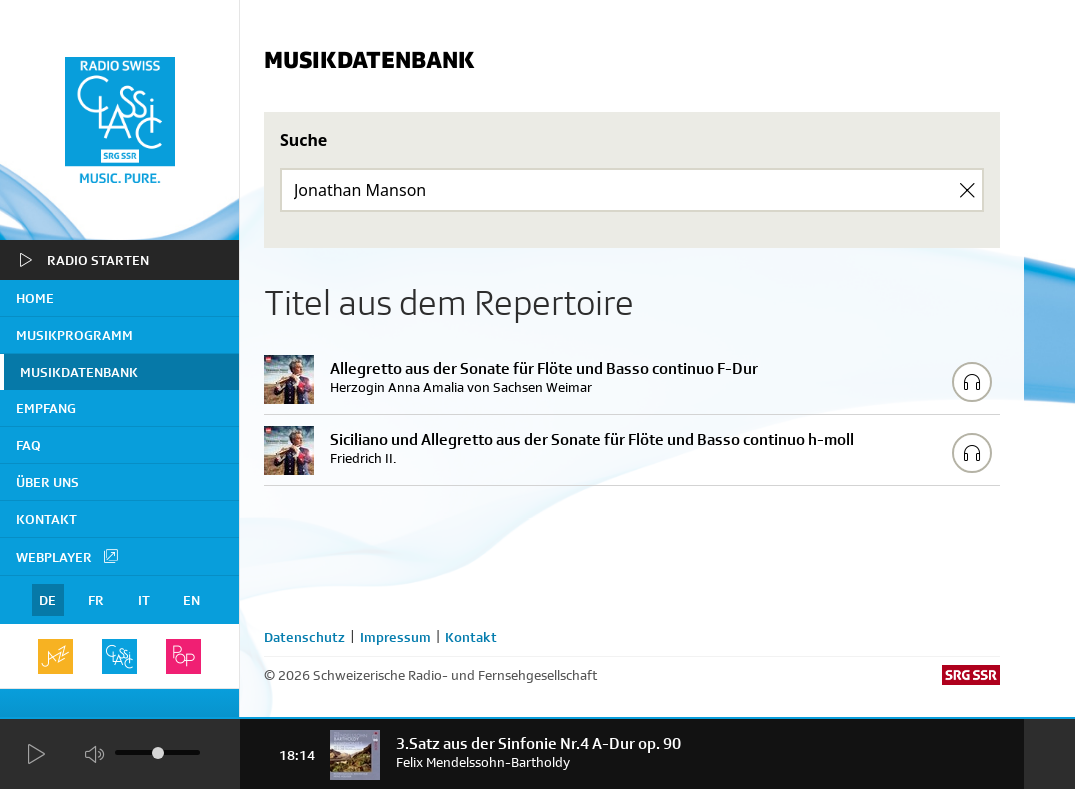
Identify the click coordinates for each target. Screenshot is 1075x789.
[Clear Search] (967, 190)
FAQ (28, 445)
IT (144, 600)
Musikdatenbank (79, 372)
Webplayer (68, 556)
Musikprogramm (74, 335)
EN (191, 600)
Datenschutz (304, 637)
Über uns (47, 482)
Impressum (395, 637)
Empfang (46, 408)
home (35, 298)
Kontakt (46, 519)
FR (96, 600)
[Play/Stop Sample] (972, 382)
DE (47, 600)
